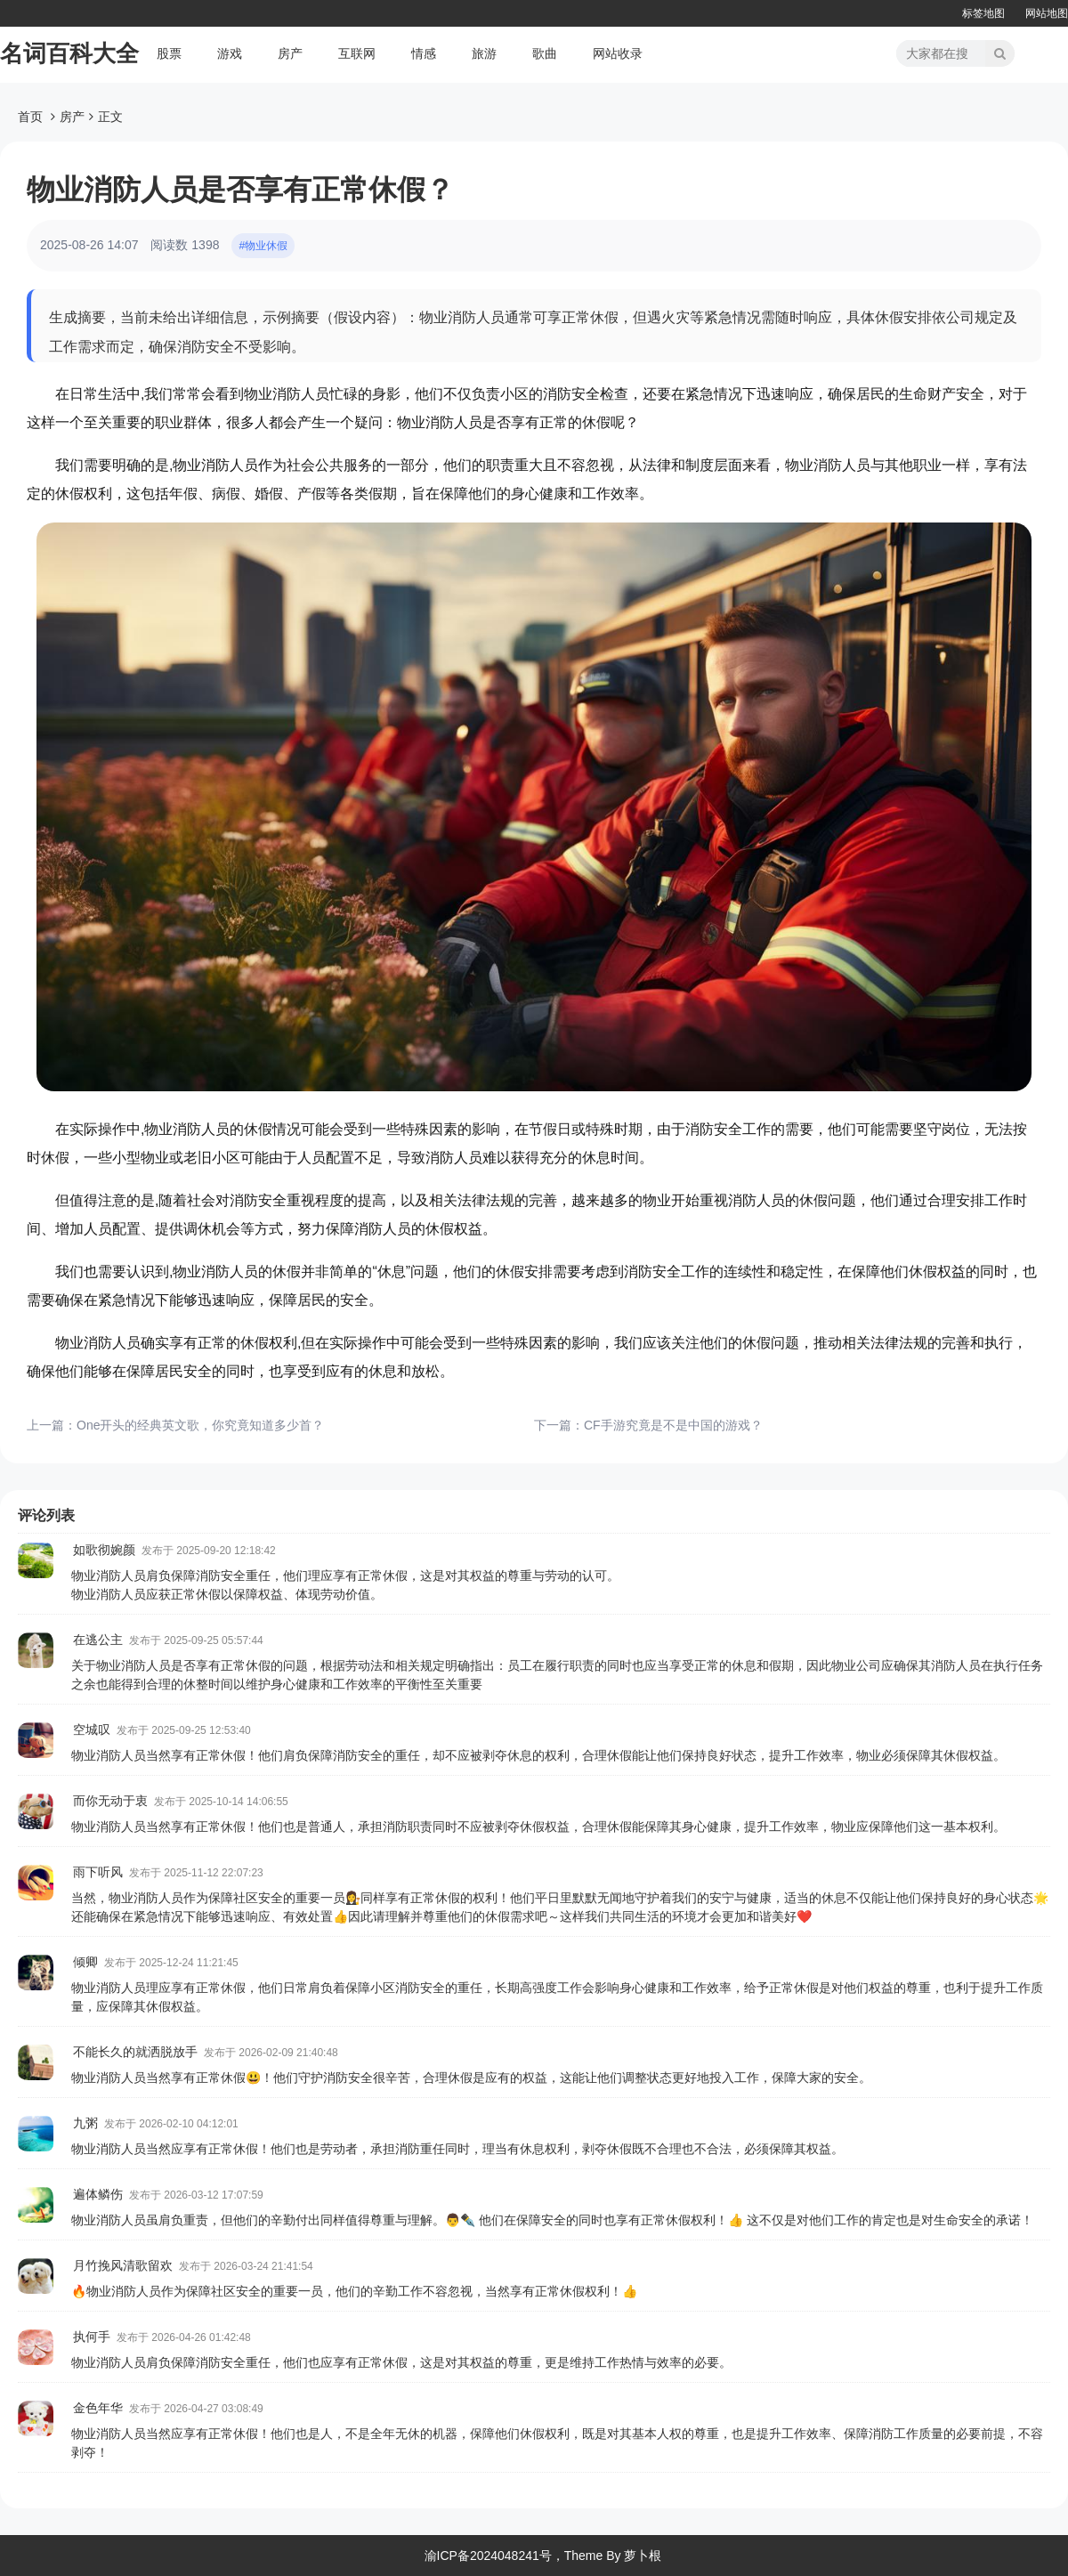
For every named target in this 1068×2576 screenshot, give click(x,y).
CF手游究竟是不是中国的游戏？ (673, 1425)
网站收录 (618, 53)
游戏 (229, 53)
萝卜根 (642, 2555)
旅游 (484, 53)
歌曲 (544, 53)
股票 (169, 53)
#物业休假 (263, 245)
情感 (423, 53)
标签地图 (983, 13)
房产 (290, 53)
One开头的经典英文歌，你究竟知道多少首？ (200, 1425)
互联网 (357, 53)
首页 (30, 116)
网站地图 (1046, 13)
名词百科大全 (69, 53)
